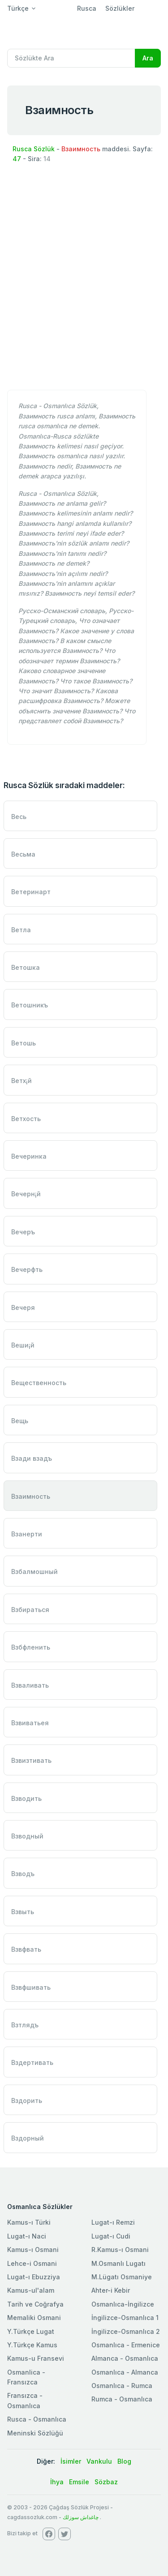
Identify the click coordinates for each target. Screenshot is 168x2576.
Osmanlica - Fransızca (26, 2377)
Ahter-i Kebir (110, 2290)
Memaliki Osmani (34, 2317)
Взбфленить (30, 1647)
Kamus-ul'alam (30, 2290)
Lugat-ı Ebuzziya (33, 2277)
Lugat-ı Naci (26, 2236)
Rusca (86, 8)
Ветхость (26, 1118)
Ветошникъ (29, 1005)
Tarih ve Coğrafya (35, 2304)
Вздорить (26, 2100)
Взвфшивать (31, 1987)
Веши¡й (22, 1345)
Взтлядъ (25, 2025)
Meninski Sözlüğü (35, 2433)
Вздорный (27, 2138)
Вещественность (38, 1382)
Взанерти (26, 1534)
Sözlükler (119, 8)
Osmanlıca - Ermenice (125, 2345)
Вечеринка (29, 1156)
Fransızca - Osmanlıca (25, 2400)
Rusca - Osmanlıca (36, 2419)
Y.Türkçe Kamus (32, 2345)
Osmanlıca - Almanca (124, 2372)
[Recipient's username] (71, 58)
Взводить (26, 1798)
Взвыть (22, 1911)
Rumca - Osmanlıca (121, 2399)
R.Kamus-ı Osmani (120, 2249)
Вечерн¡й (26, 1194)
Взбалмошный (34, 1571)
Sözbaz (106, 2482)
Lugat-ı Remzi (113, 2222)
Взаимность (30, 1496)
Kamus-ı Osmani (33, 2249)
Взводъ (22, 1873)
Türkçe (18, 8)
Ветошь (23, 1043)
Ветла (21, 930)
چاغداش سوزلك (81, 2517)
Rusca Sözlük (34, 149)
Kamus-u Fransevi (35, 2358)
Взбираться (30, 1609)
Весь (18, 816)
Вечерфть (27, 1269)
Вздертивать (32, 2062)
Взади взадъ (31, 1458)
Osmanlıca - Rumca (121, 2385)
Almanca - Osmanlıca (124, 2358)
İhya (57, 2482)
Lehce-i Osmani (32, 2263)
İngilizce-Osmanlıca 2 (125, 2331)
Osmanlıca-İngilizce (122, 2304)
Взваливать (30, 1685)
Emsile (79, 2482)
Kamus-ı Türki (29, 2222)
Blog (124, 2461)
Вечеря (23, 1307)
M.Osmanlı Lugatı (118, 2263)
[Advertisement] (84, 294)
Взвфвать (26, 1949)
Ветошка (25, 967)
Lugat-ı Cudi (110, 2236)
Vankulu (99, 2461)
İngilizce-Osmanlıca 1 (125, 2317)
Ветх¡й (21, 1080)
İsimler (70, 2461)
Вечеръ (23, 1232)
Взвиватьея (30, 1723)
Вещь (19, 1420)
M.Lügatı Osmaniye (121, 2277)
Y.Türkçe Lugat (30, 2331)
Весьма (23, 854)
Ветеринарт (31, 892)
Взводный (27, 1836)
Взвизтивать (31, 1760)
